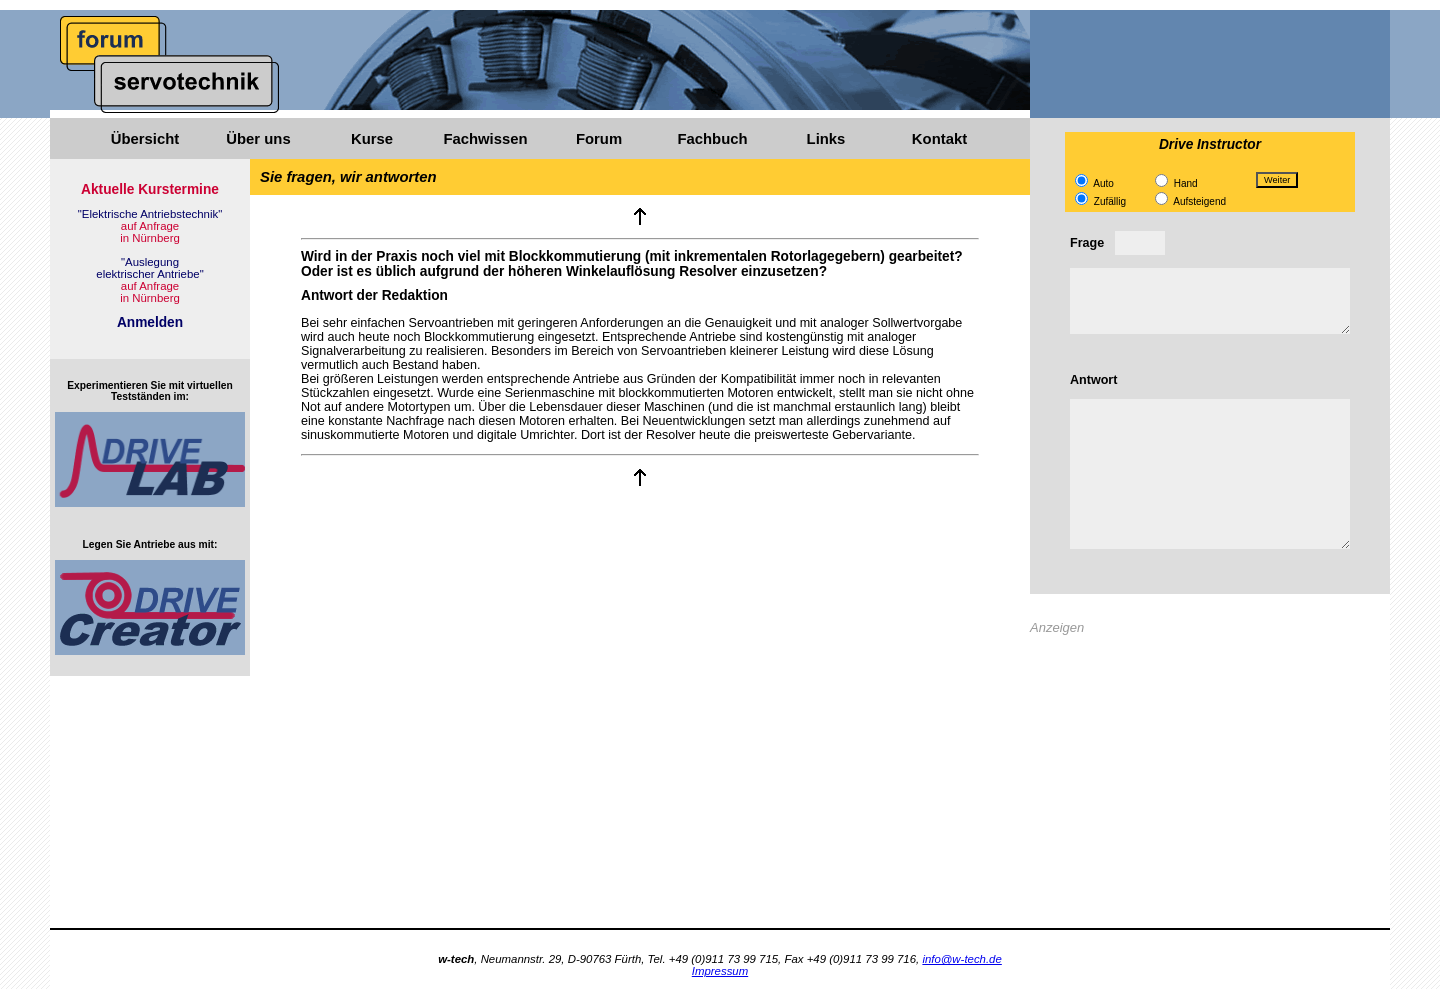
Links (826, 139)
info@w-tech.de (961, 959)
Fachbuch (712, 139)
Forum (599, 139)
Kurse (372, 139)
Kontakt (939, 139)
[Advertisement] (1210, 788)
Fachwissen (485, 139)
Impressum (720, 971)
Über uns (258, 139)
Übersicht (145, 139)
